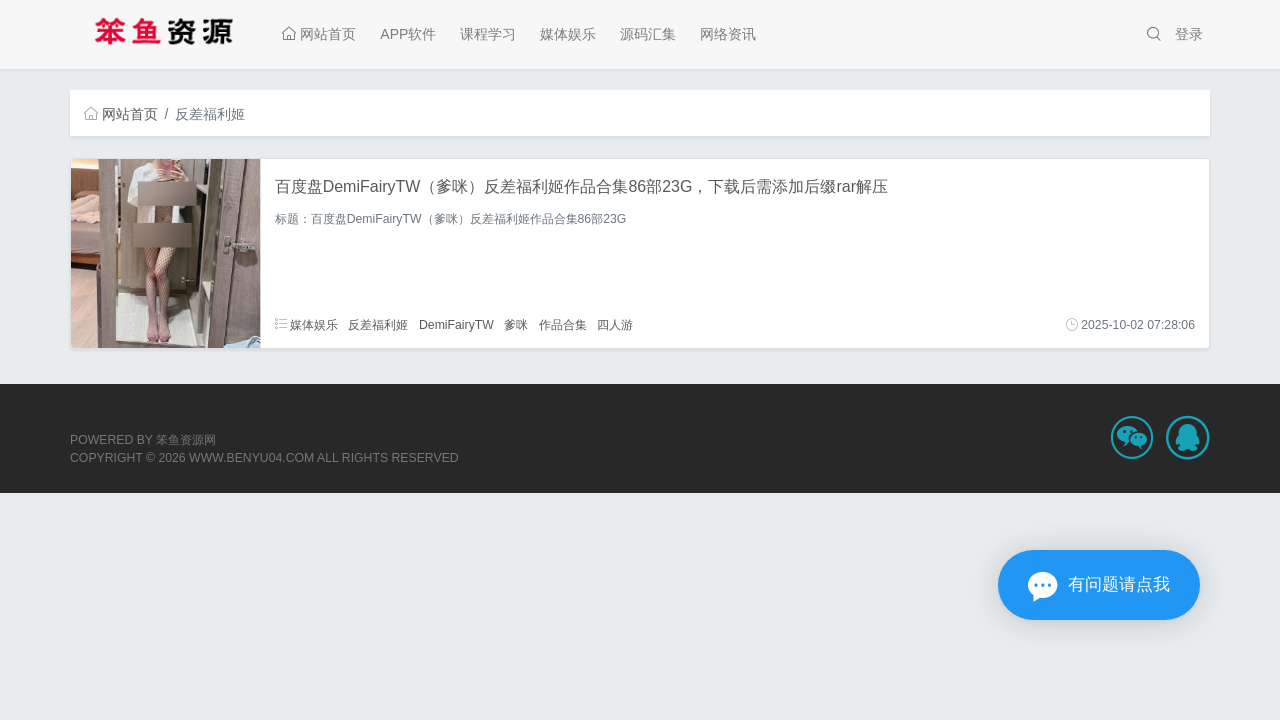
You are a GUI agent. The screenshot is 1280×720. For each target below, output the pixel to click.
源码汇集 (648, 34)
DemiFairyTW (456, 325)
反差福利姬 (378, 325)
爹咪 (516, 325)
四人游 (615, 325)
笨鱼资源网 (186, 440)
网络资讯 (728, 34)
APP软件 (408, 34)
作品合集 (563, 325)
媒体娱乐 (568, 34)
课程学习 (488, 34)
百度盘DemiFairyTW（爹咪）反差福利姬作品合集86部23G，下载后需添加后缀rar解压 (581, 186)
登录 (1189, 34)
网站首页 (319, 34)
